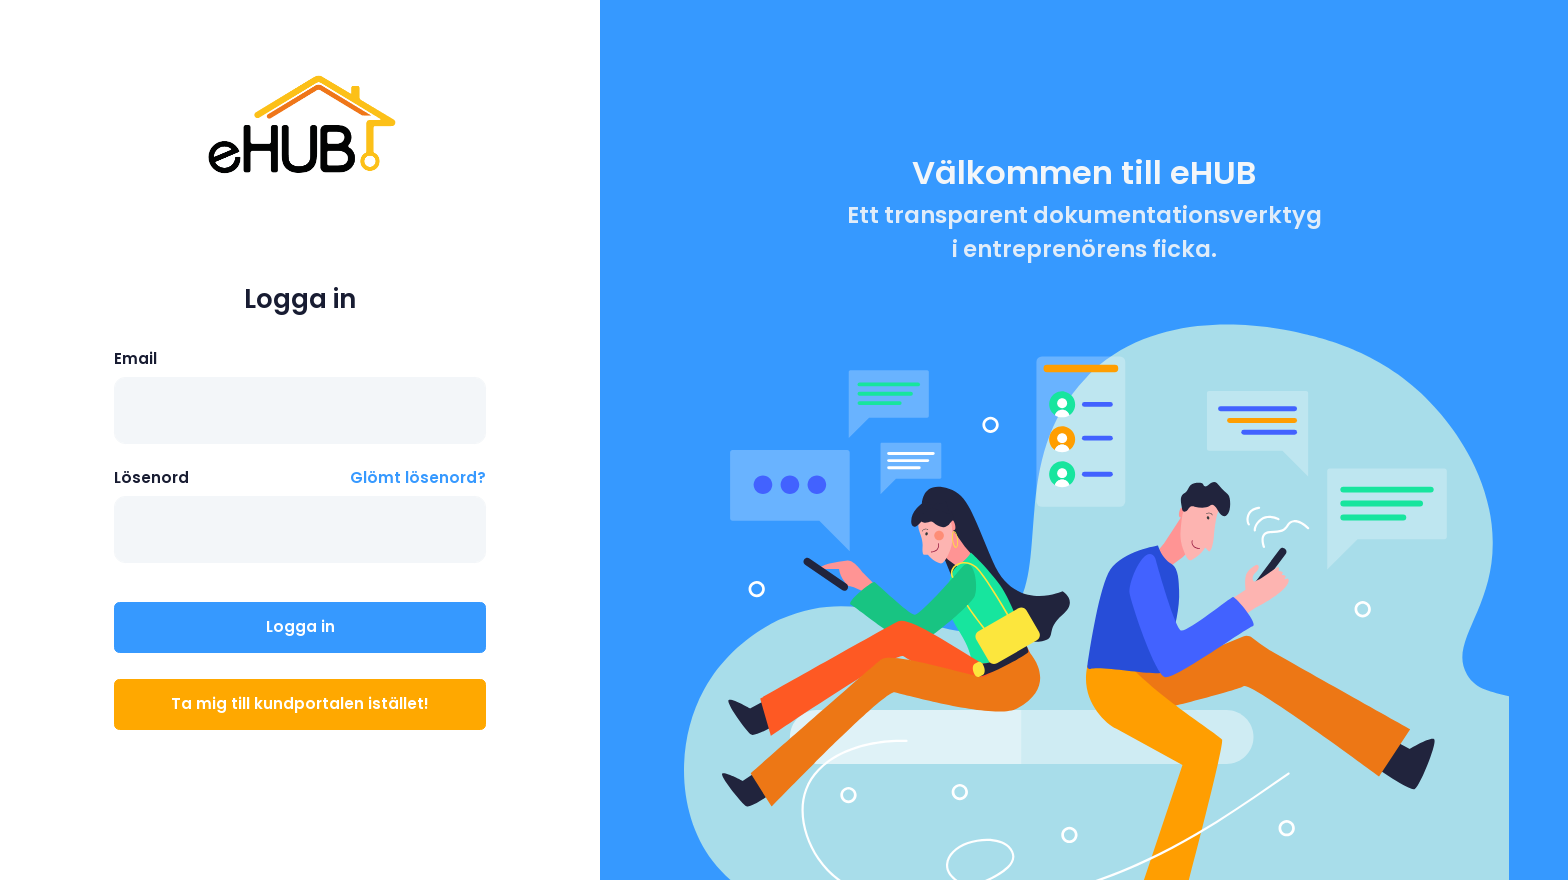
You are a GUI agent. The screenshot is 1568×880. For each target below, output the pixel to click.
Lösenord (151, 477)
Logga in (300, 626)
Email (135, 358)
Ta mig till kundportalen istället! (300, 703)
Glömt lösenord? (418, 477)
